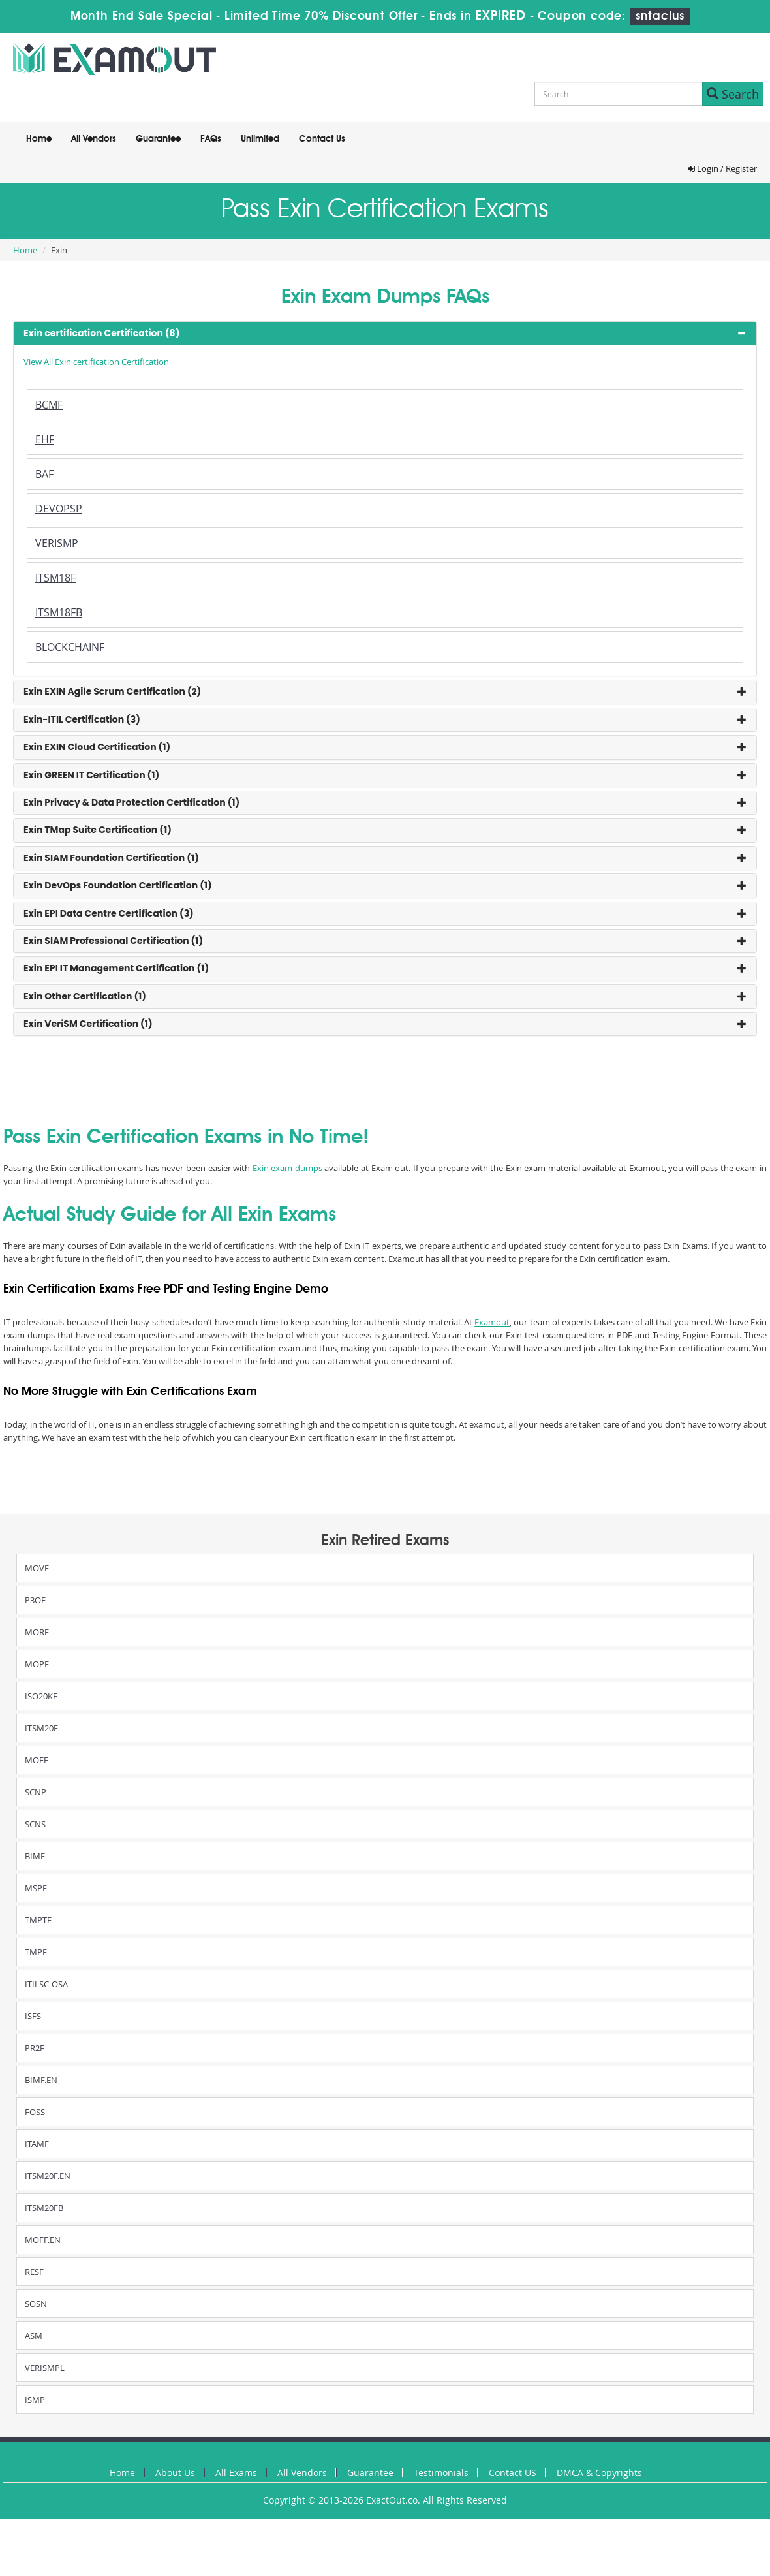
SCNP (35, 1792)
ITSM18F (55, 578)
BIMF (35, 1856)
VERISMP (56, 543)
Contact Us (322, 139)
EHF (44, 439)
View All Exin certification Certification (96, 362)
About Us (175, 2472)
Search (733, 94)
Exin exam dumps (287, 1168)
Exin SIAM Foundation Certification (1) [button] (111, 857)
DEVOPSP (58, 508)
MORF (37, 1632)
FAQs (210, 139)
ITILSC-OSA (46, 1984)
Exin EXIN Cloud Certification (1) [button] (96, 746)
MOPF (37, 1664)
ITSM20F (41, 1728)
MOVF (37, 1568)
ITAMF (37, 2144)
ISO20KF (41, 1696)
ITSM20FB (44, 2208)
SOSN (36, 2304)
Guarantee (158, 139)
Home (39, 139)
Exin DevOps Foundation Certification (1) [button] (117, 885)
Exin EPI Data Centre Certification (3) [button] (108, 913)
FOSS (35, 2112)
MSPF (36, 1888)
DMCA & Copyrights (599, 2472)
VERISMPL (45, 2368)
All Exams (236, 2472)
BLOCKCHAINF (69, 647)
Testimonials (441, 2472)
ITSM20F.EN (47, 2176)
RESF (34, 2272)
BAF (44, 474)
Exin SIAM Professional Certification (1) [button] (113, 940)
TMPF (36, 1952)
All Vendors (93, 139)
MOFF (36, 1760)
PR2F (34, 2048)
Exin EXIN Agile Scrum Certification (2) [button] (112, 691)
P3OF (35, 1600)
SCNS (35, 1824)
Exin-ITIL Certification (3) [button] (81, 719)
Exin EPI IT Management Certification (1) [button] (116, 968)
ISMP (35, 2400)
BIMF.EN (41, 2080)
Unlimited (260, 139)
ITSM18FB (58, 612)
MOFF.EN (43, 2240)
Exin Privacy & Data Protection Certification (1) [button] (131, 802)
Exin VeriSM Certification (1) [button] (88, 1023)
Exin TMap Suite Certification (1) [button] (97, 829)
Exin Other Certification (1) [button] (84, 996)
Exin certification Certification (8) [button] (101, 332)
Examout (492, 1322)
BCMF (49, 405)
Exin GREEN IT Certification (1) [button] (91, 774)
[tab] (385, 333)
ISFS (33, 2016)
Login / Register (722, 168)
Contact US (512, 2472)
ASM (33, 2336)
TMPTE (38, 1920)
